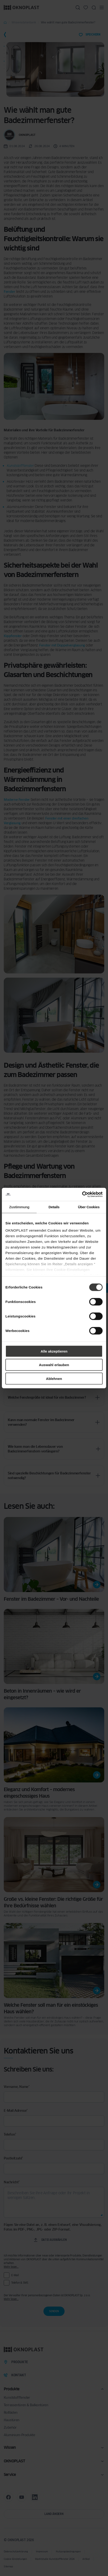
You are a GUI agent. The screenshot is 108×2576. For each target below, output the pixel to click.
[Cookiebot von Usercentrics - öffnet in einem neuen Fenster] (82, 1194)
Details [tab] (54, 1207)
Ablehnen (54, 1378)
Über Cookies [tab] (89, 1207)
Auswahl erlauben (54, 1365)
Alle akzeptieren (54, 1351)
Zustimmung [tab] (19, 1207)
